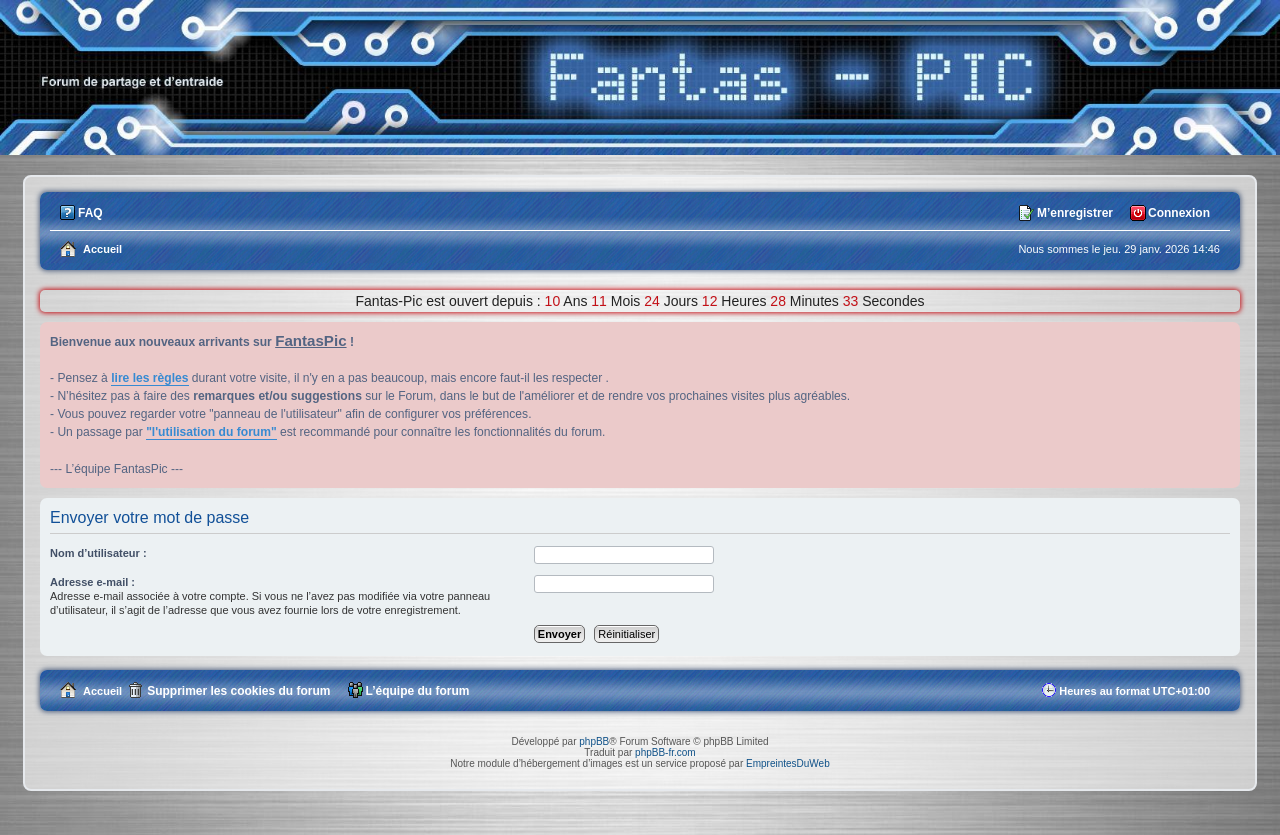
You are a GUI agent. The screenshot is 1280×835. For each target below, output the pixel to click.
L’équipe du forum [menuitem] (418, 691)
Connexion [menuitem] (1179, 213)
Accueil (102, 691)
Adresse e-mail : (92, 582)
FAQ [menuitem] (90, 213)
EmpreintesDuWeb (788, 763)
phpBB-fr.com (665, 752)
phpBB (594, 741)
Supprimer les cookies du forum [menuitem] (238, 691)
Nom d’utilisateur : (98, 553)
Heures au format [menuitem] (1134, 691)
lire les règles (149, 378)
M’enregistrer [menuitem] (1075, 213)
